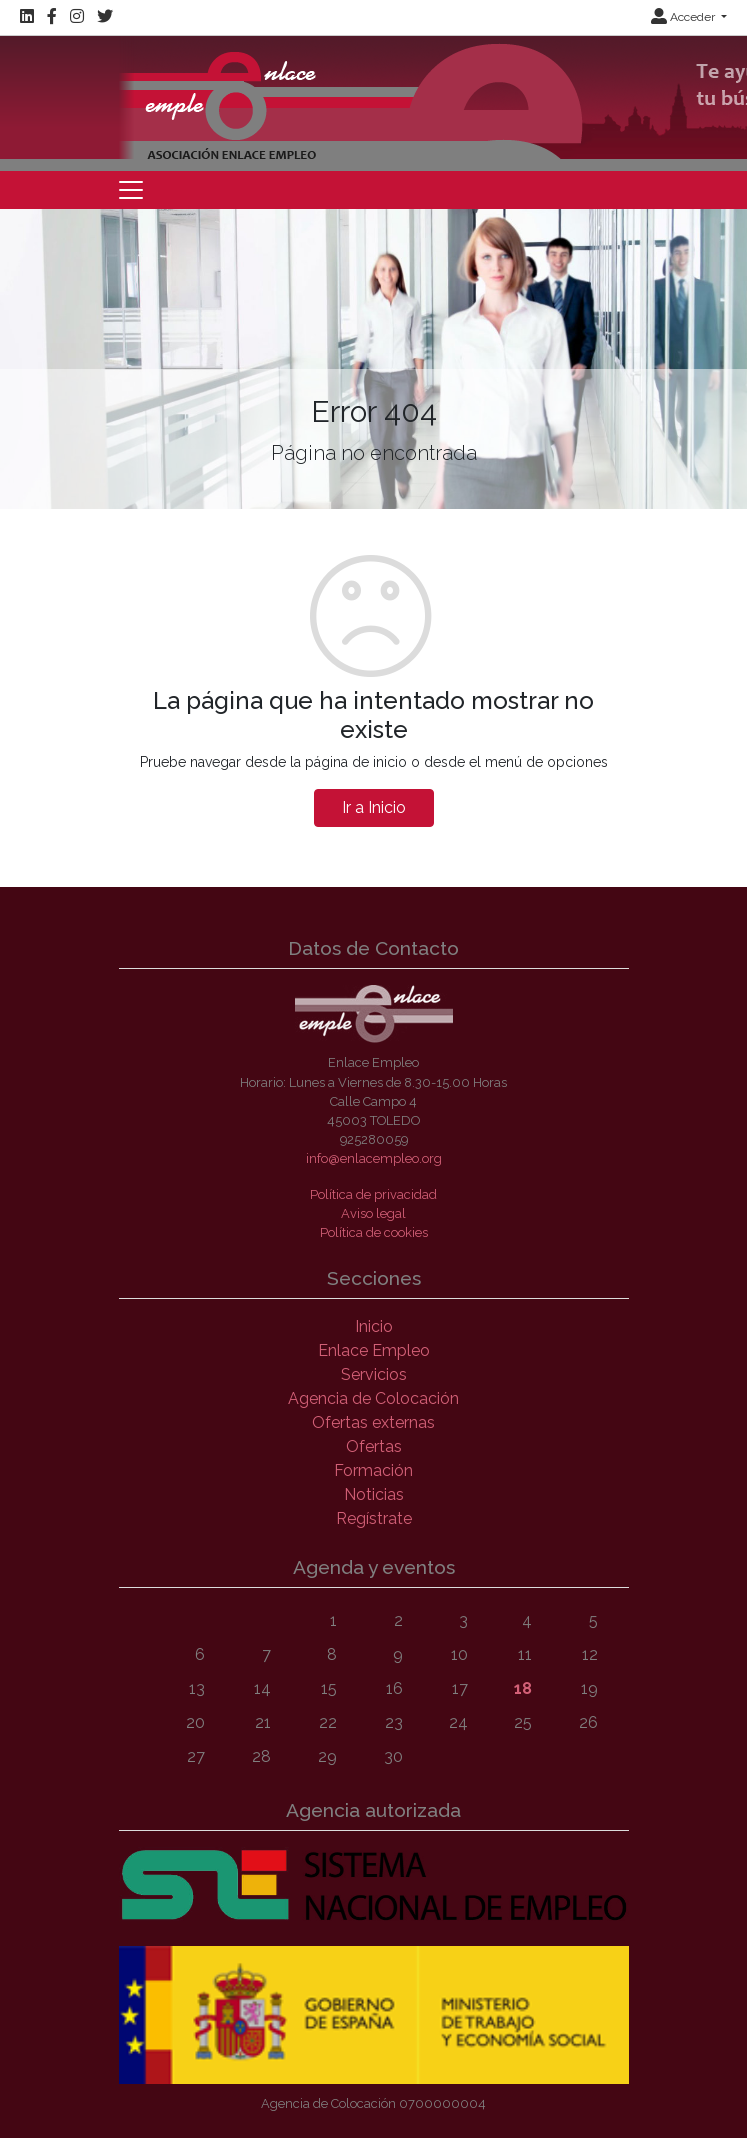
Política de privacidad (373, 1194)
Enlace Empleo (374, 1350)
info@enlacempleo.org (374, 1158)
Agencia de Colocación (373, 1398)
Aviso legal (373, 1213)
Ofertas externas (373, 1422)
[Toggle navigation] (131, 190)
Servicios (374, 1374)
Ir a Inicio (374, 807)
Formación (373, 1470)
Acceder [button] (684, 17)
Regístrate (374, 1518)
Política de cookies (374, 1232)
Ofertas (374, 1446)
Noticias (374, 1494)
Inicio (374, 1326)
